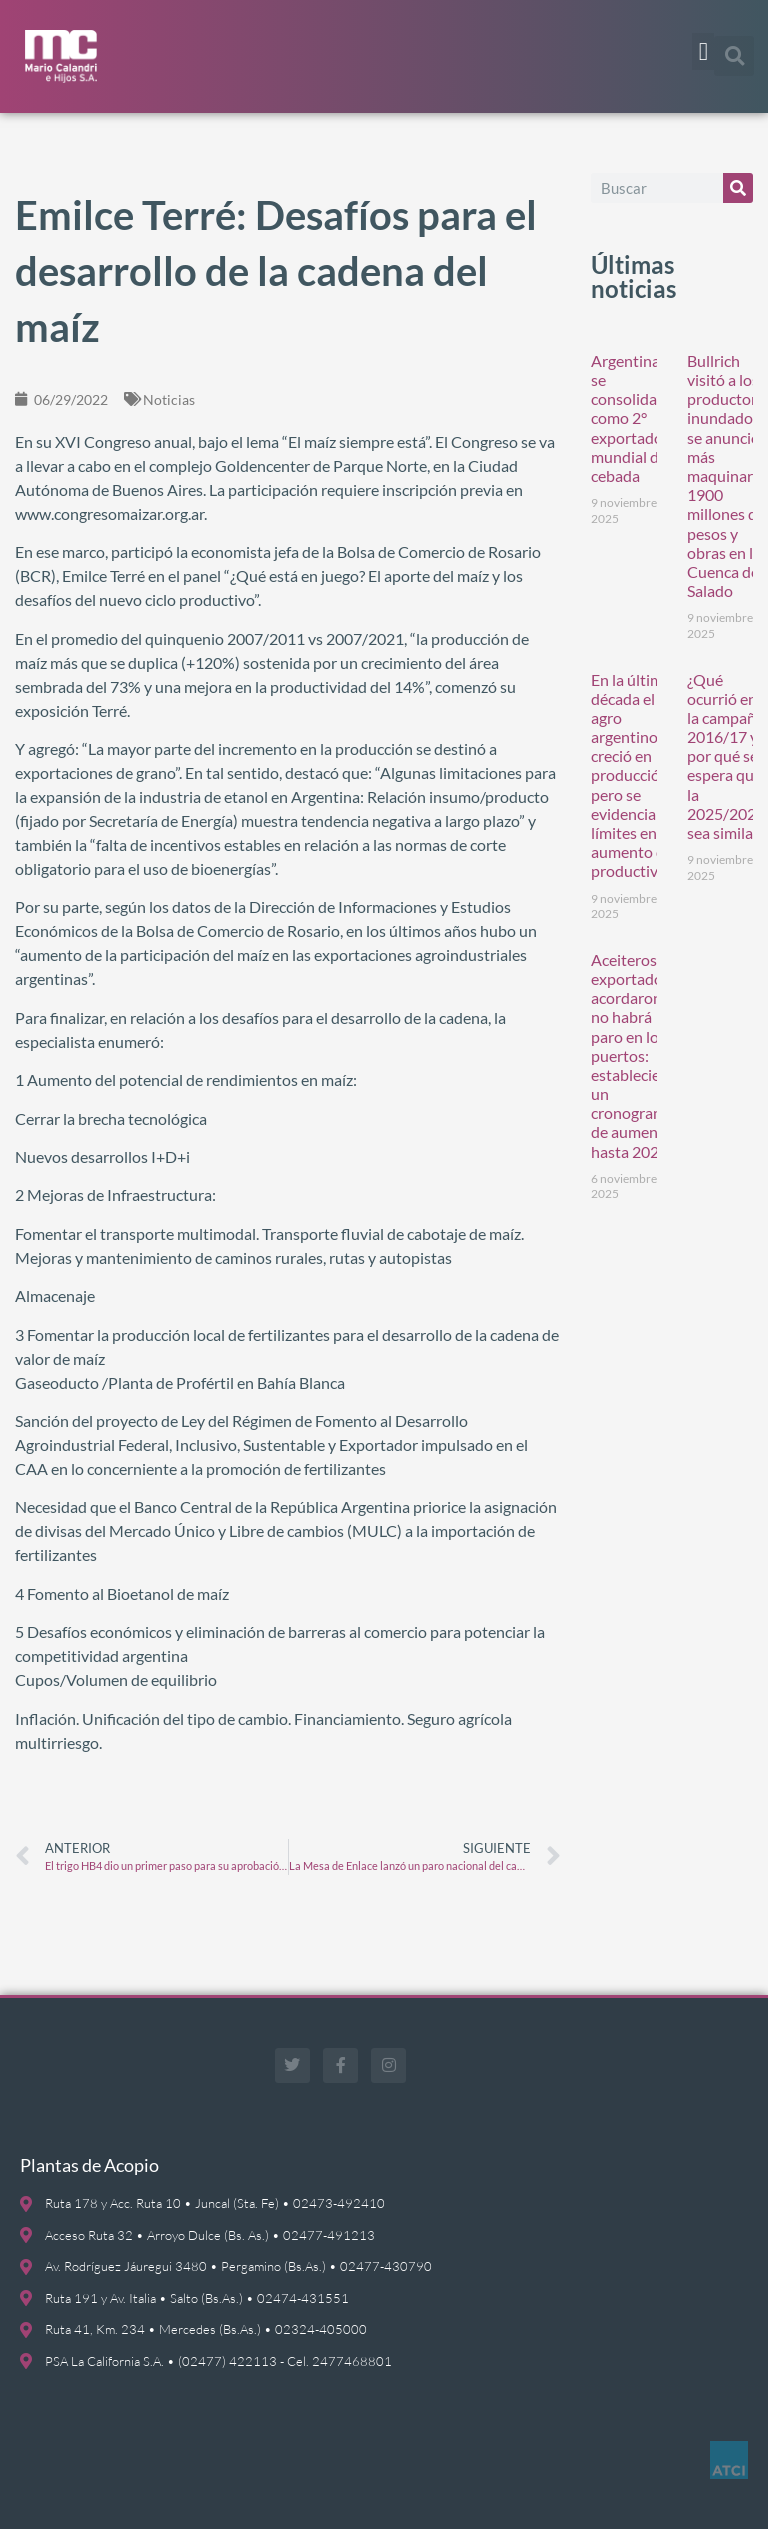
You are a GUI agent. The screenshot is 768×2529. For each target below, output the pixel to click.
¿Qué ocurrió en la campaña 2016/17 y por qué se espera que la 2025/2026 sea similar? (726, 756)
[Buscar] (738, 188)
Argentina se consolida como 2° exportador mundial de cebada (630, 418)
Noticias (169, 399)
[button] (703, 52)
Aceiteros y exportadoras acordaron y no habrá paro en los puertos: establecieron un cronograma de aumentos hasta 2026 (637, 1055)
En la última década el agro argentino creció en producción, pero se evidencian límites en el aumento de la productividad (639, 775)
